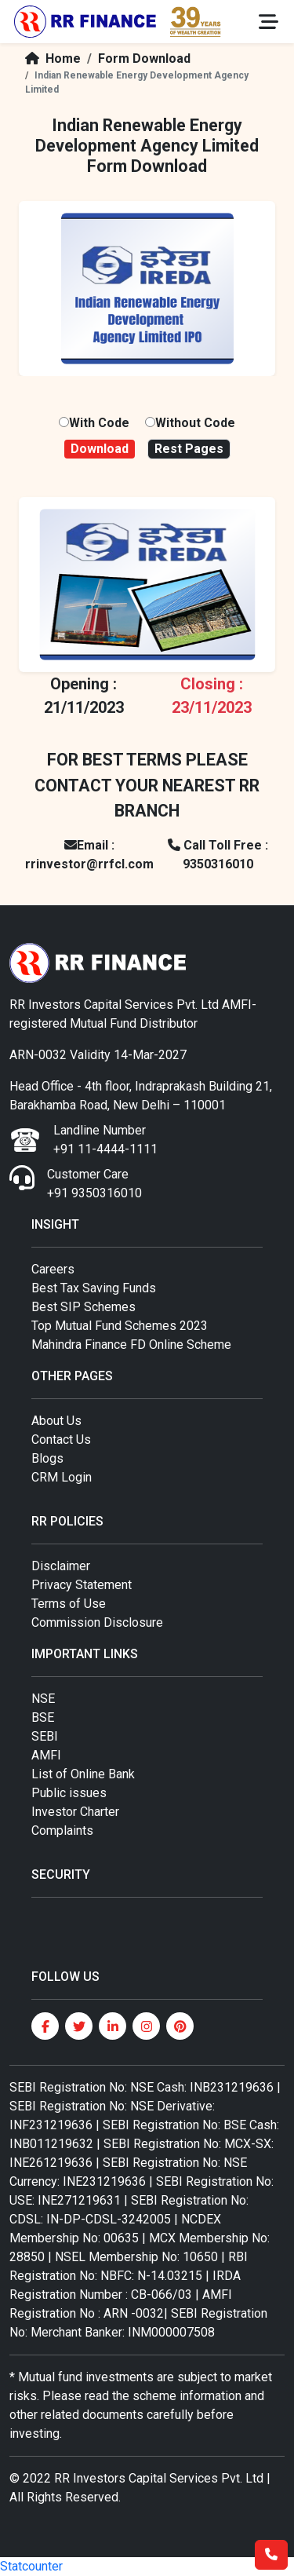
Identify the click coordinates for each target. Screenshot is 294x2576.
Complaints (62, 1830)
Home (50, 58)
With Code (99, 422)
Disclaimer (60, 1565)
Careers (52, 1269)
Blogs (47, 1458)
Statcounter (31, 2566)
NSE (43, 1698)
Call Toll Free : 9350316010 (218, 854)
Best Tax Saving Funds (93, 1288)
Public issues (69, 1792)
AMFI (46, 1755)
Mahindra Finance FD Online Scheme (131, 1344)
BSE (42, 1717)
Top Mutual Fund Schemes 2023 (119, 1325)
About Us (56, 1420)
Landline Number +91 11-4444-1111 (105, 1139)
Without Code (195, 422)
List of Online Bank (83, 1774)
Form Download (144, 58)
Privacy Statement (81, 1584)
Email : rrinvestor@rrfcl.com (89, 854)
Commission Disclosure (97, 1622)
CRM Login (61, 1477)
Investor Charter (75, 1811)
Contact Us (61, 1439)
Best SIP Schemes (83, 1306)
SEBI (44, 1736)
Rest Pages (188, 448)
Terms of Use (68, 1603)
